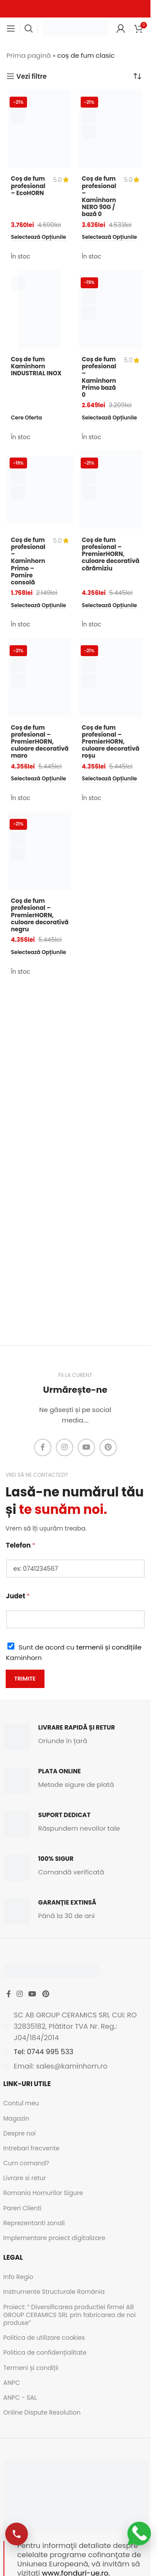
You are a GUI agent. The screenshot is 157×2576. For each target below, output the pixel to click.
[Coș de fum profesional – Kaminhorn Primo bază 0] (111, 309)
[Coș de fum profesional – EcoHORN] (40, 128)
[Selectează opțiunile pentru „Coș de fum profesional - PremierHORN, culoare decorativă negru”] (38, 952)
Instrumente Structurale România (54, 2291)
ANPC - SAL (20, 2397)
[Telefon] (75, 1568)
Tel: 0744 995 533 (44, 2052)
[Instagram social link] (64, 1447)
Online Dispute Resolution (42, 2412)
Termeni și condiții (31, 2367)
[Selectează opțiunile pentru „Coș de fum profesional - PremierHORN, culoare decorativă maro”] (38, 779)
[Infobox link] (75, 1736)
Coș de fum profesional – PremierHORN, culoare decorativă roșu (111, 742)
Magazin (16, 2118)
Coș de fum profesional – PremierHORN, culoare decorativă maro (39, 742)
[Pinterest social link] (108, 1447)
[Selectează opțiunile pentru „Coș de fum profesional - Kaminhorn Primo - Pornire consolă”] (38, 605)
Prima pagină (29, 55)
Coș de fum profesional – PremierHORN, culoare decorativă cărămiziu (111, 554)
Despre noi (19, 2133)
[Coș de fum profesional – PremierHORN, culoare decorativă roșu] (111, 677)
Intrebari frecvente (31, 2148)
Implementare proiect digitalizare (54, 2237)
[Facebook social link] (42, 1447)
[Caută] (29, 28)
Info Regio (18, 2276)
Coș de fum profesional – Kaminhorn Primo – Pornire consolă (28, 561)
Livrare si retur (24, 2178)
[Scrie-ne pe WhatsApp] (139, 2533)
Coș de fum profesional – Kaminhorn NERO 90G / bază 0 (99, 196)
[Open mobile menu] (11, 28)
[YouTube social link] (86, 1447)
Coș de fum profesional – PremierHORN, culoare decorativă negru (39, 915)
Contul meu (21, 2103)
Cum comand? (26, 2163)
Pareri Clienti (22, 2208)
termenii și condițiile (109, 1647)
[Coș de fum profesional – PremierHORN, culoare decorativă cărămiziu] (111, 489)
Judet (18, 1596)
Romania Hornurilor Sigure (43, 2192)
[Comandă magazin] (137, 76)
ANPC (11, 2382)
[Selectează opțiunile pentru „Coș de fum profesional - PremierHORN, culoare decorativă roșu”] (109, 779)
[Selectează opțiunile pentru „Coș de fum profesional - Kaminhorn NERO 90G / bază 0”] (109, 237)
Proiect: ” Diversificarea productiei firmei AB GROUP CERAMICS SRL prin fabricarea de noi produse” (69, 2315)
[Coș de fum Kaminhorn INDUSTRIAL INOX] (40, 309)
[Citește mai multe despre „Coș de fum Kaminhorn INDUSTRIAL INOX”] (26, 418)
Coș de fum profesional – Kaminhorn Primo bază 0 (99, 377)
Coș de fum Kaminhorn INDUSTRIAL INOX (36, 366)
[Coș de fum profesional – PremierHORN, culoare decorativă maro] (40, 677)
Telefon (20, 1545)
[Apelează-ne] (16, 2534)
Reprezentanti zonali (34, 2223)
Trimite (25, 1678)
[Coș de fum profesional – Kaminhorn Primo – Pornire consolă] (40, 489)
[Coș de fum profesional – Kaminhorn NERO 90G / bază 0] (111, 128)
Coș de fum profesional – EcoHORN (28, 186)
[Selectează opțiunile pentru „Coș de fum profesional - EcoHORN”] (38, 237)
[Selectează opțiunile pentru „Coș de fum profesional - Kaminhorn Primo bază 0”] (109, 418)
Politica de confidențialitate (45, 2352)
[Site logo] (75, 27)
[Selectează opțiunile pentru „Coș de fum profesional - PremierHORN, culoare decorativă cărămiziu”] (109, 605)
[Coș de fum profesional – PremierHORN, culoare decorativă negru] (40, 850)
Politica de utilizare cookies (44, 2337)
